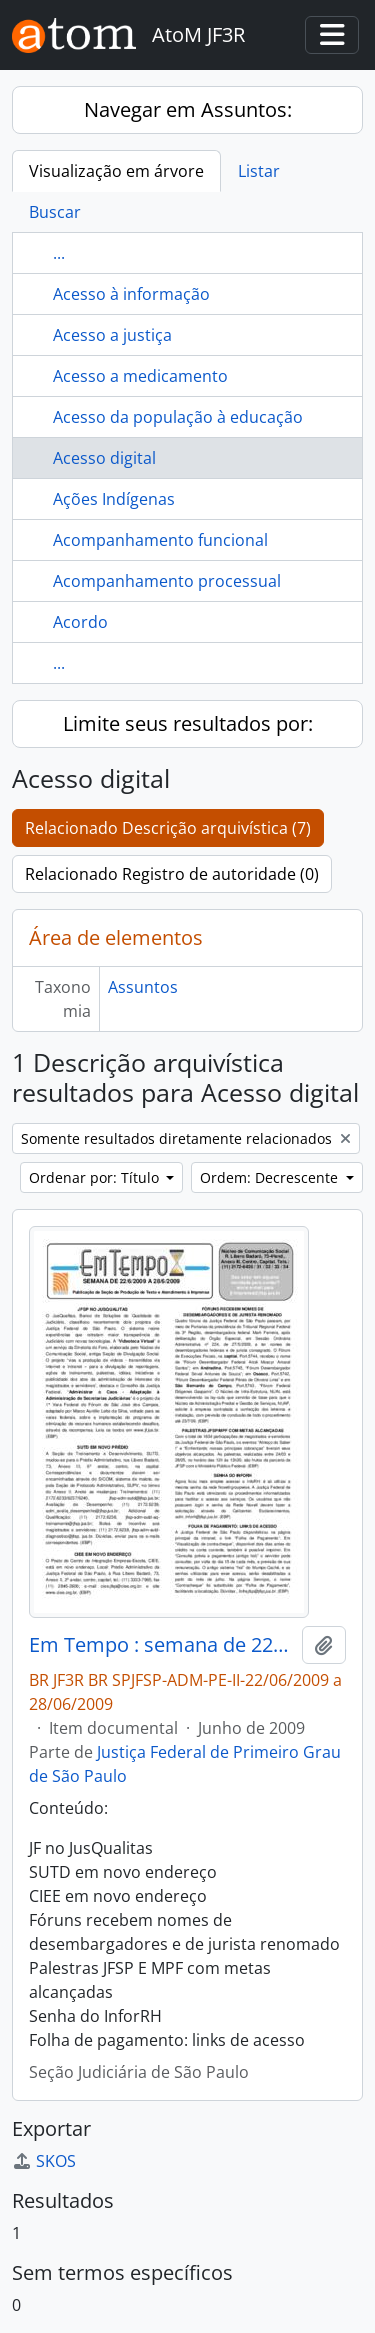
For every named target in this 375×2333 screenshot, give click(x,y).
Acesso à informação (131, 294)
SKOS (44, 2161)
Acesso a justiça (112, 335)
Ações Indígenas (114, 499)
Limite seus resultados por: (188, 723)
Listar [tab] (259, 171)
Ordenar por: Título (96, 1177)
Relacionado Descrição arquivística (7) (168, 828)
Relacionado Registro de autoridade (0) (172, 874)
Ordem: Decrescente (271, 1177)
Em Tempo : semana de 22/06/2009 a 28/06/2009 (161, 1645)
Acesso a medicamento (140, 376)
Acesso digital (104, 458)
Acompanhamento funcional (160, 540)
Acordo (80, 622)
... (59, 253)
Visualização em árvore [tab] (116, 171)
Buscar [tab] (55, 212)
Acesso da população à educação (178, 417)
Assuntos (143, 987)
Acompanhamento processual (167, 581)
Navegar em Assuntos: (188, 109)
